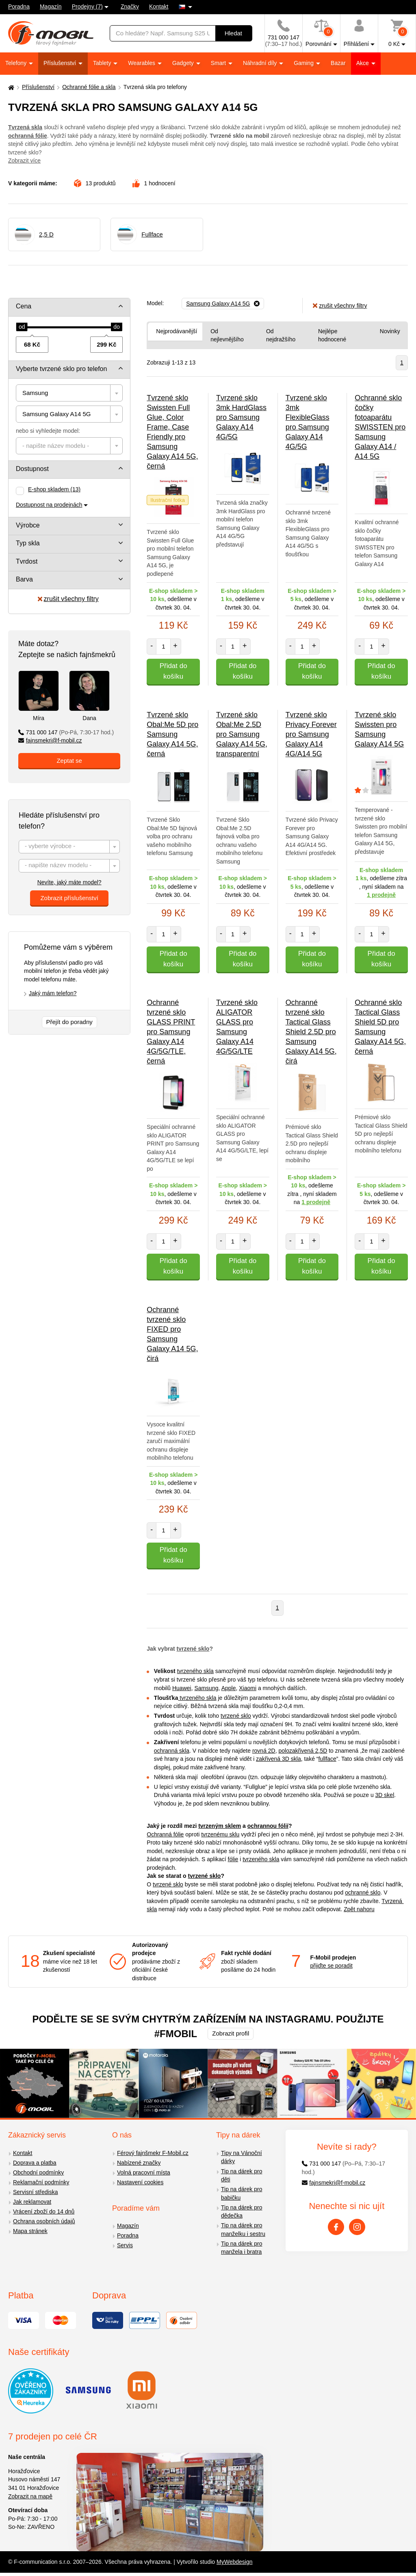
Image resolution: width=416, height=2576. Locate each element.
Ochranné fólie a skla (89, 87)
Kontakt (158, 6)
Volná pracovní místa (143, 2172)
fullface (327, 1759)
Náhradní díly (260, 63)
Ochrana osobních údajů (44, 2221)
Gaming (304, 63)
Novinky (390, 331)
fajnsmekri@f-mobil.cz (50, 740)
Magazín (51, 6)
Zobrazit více (24, 160)
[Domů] (10, 87)
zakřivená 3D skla (278, 1759)
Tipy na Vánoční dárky (241, 2157)
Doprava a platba (34, 2162)
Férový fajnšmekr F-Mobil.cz (152, 2153)
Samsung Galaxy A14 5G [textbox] (56, 413)
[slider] (22, 327)
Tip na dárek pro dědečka (241, 2211)
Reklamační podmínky (41, 2182)
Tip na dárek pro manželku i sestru (243, 2229)
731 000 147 (66, 732)
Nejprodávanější (176, 331)
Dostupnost (32, 468)
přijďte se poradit (331, 1965)
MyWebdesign (234, 2562)
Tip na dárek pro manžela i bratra (241, 2247)
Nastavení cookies (140, 2182)
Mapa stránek (30, 2231)
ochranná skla (171, 1750)
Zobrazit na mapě (30, 2496)
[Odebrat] (223, 303)
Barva (24, 579)
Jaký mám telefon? (53, 993)
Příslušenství (60, 63)
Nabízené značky (138, 2162)
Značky (130, 6)
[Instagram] (357, 2227)
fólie (233, 1859)
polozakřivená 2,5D (302, 1750)
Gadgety (183, 63)
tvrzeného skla (195, 1671)
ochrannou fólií (267, 1826)
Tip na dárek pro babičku (241, 2193)
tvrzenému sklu (220, 1834)
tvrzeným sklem (219, 1826)
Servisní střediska (35, 2192)
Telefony (16, 63)
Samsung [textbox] (35, 392)
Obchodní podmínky (38, 2172)
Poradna (19, 6)
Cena (23, 306)
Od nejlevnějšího (227, 335)
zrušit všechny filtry (68, 598)
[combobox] (69, 392)
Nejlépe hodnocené (332, 335)
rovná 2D (263, 1750)
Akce (363, 63)
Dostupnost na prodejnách (49, 504)
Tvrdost (26, 561)
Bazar (338, 63)
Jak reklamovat (32, 2201)
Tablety (103, 63)
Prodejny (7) (87, 6)
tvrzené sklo (193, 1648)
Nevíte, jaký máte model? (69, 882)
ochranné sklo (362, 1892)
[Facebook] (336, 2227)
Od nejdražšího (280, 335)
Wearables (142, 63)
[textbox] (69, 446)
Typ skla (28, 543)
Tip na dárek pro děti (241, 2175)
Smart (219, 63)
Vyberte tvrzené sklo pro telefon (61, 368)
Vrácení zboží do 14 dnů (43, 2211)
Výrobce (28, 525)
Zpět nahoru (359, 1909)
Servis (125, 2245)
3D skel (384, 1795)
